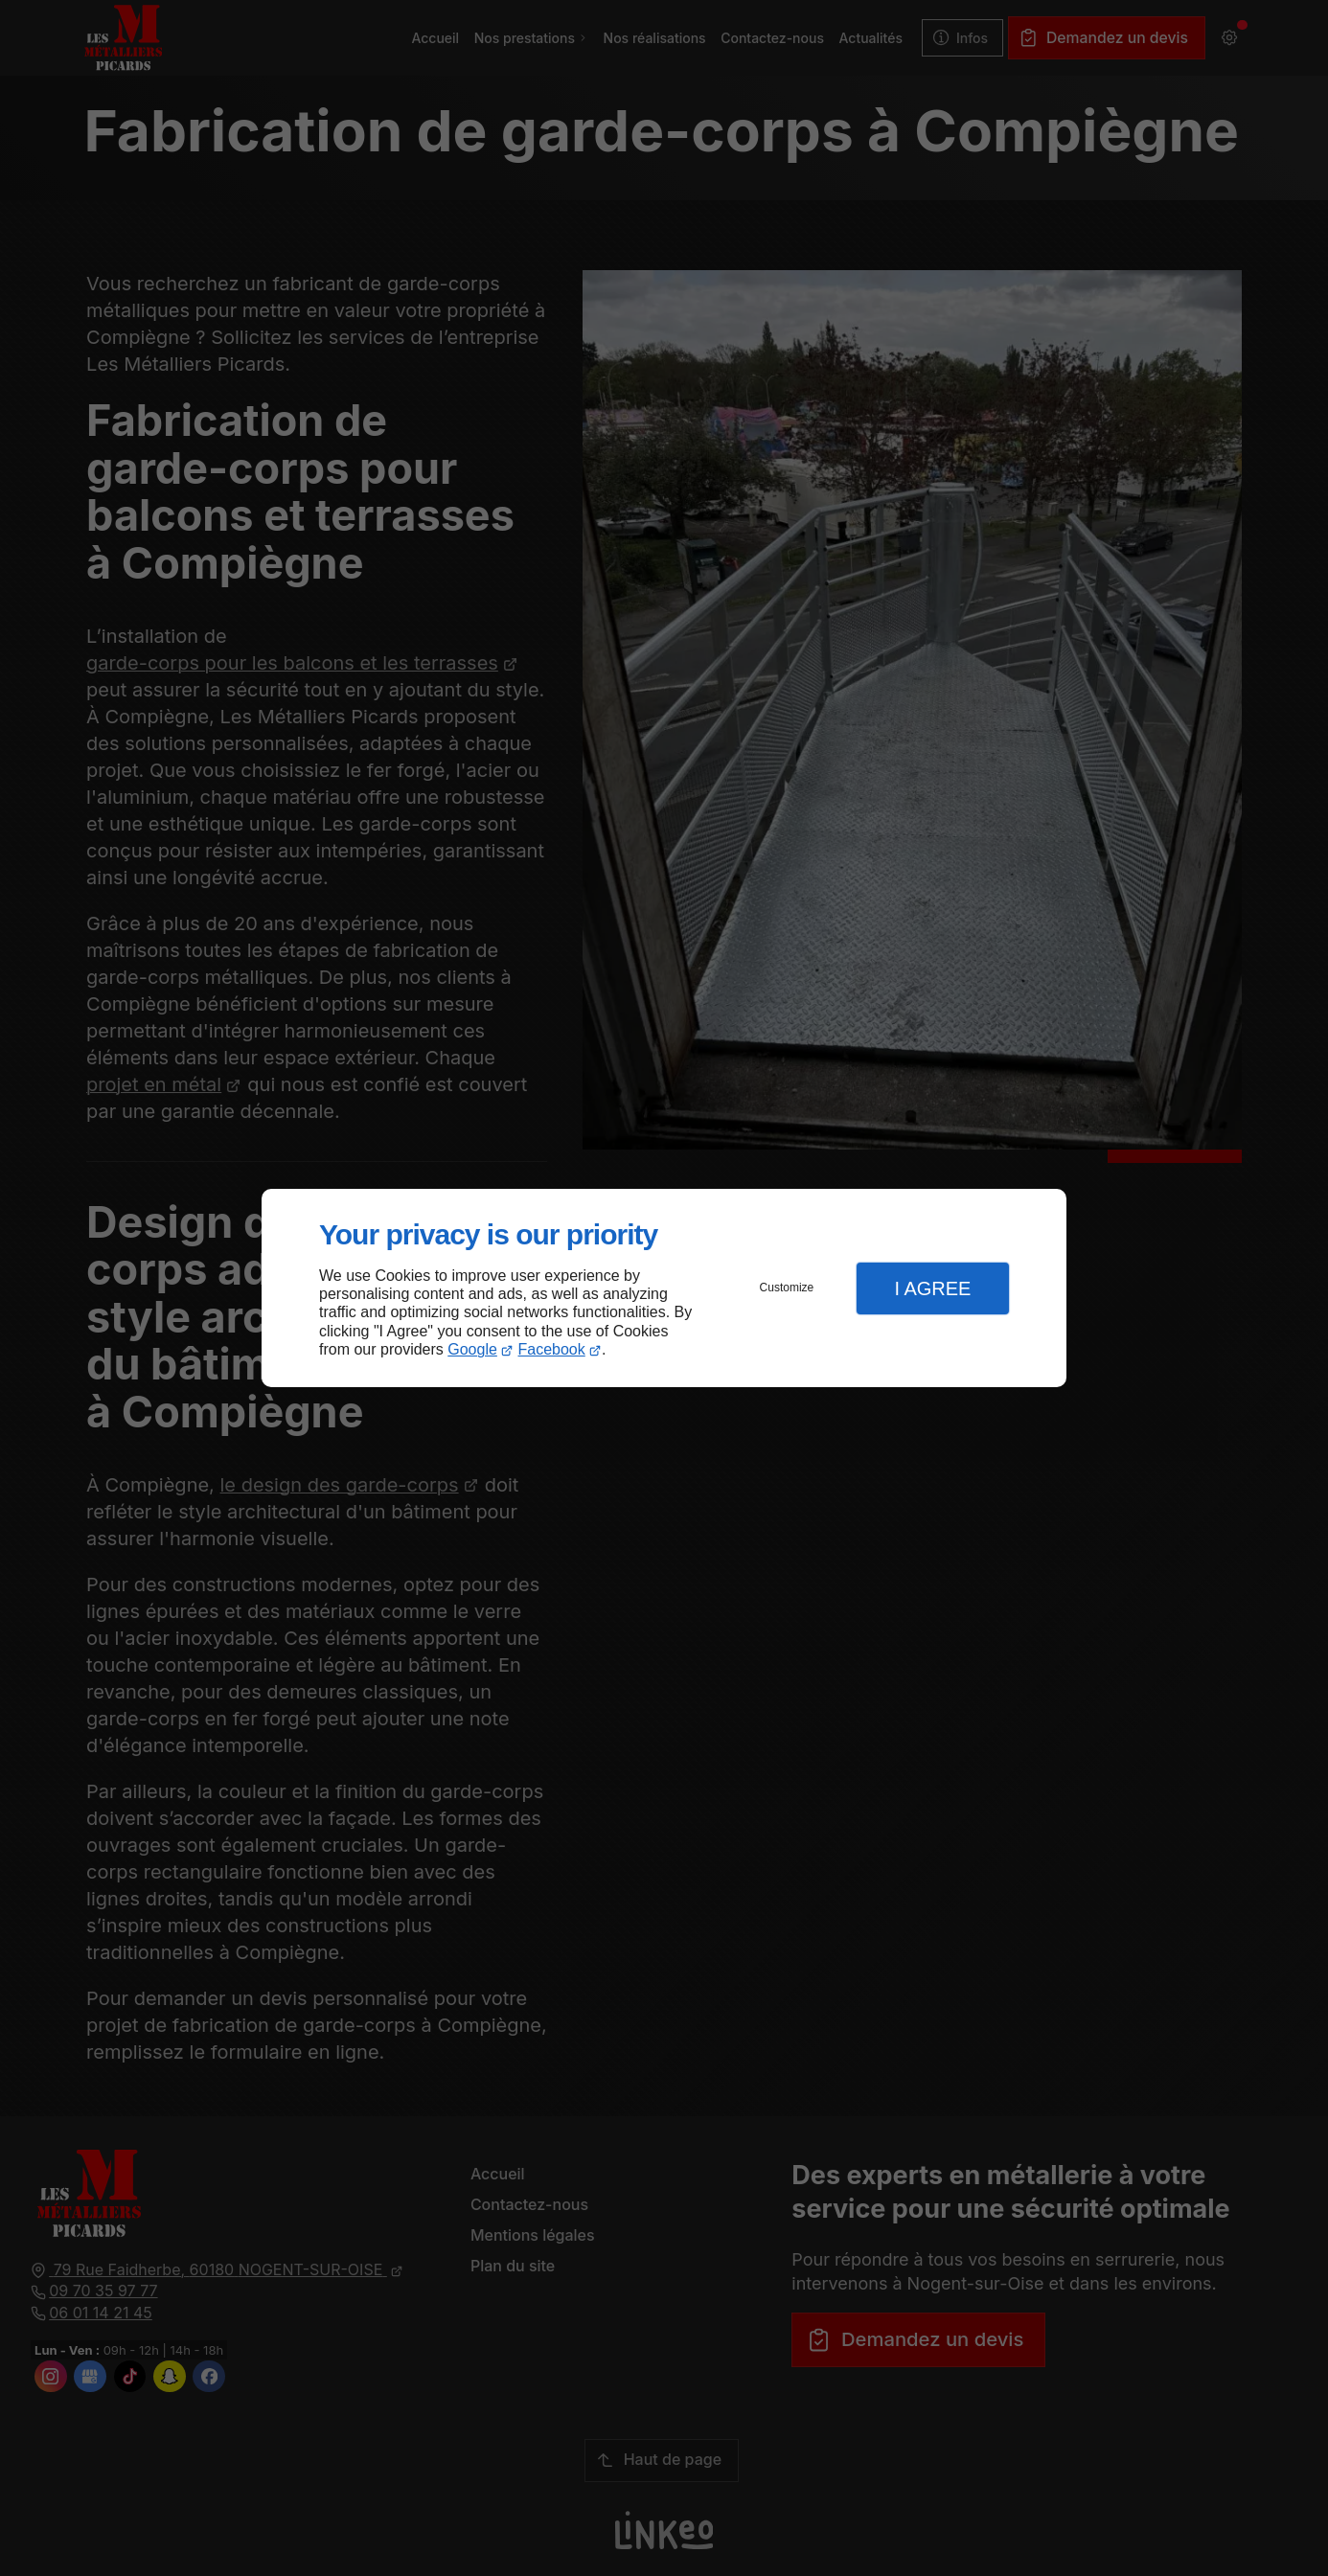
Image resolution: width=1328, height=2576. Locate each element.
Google (472, 1349)
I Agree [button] (932, 1288)
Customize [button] (787, 1287)
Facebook (551, 1349)
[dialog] (664, 1288)
